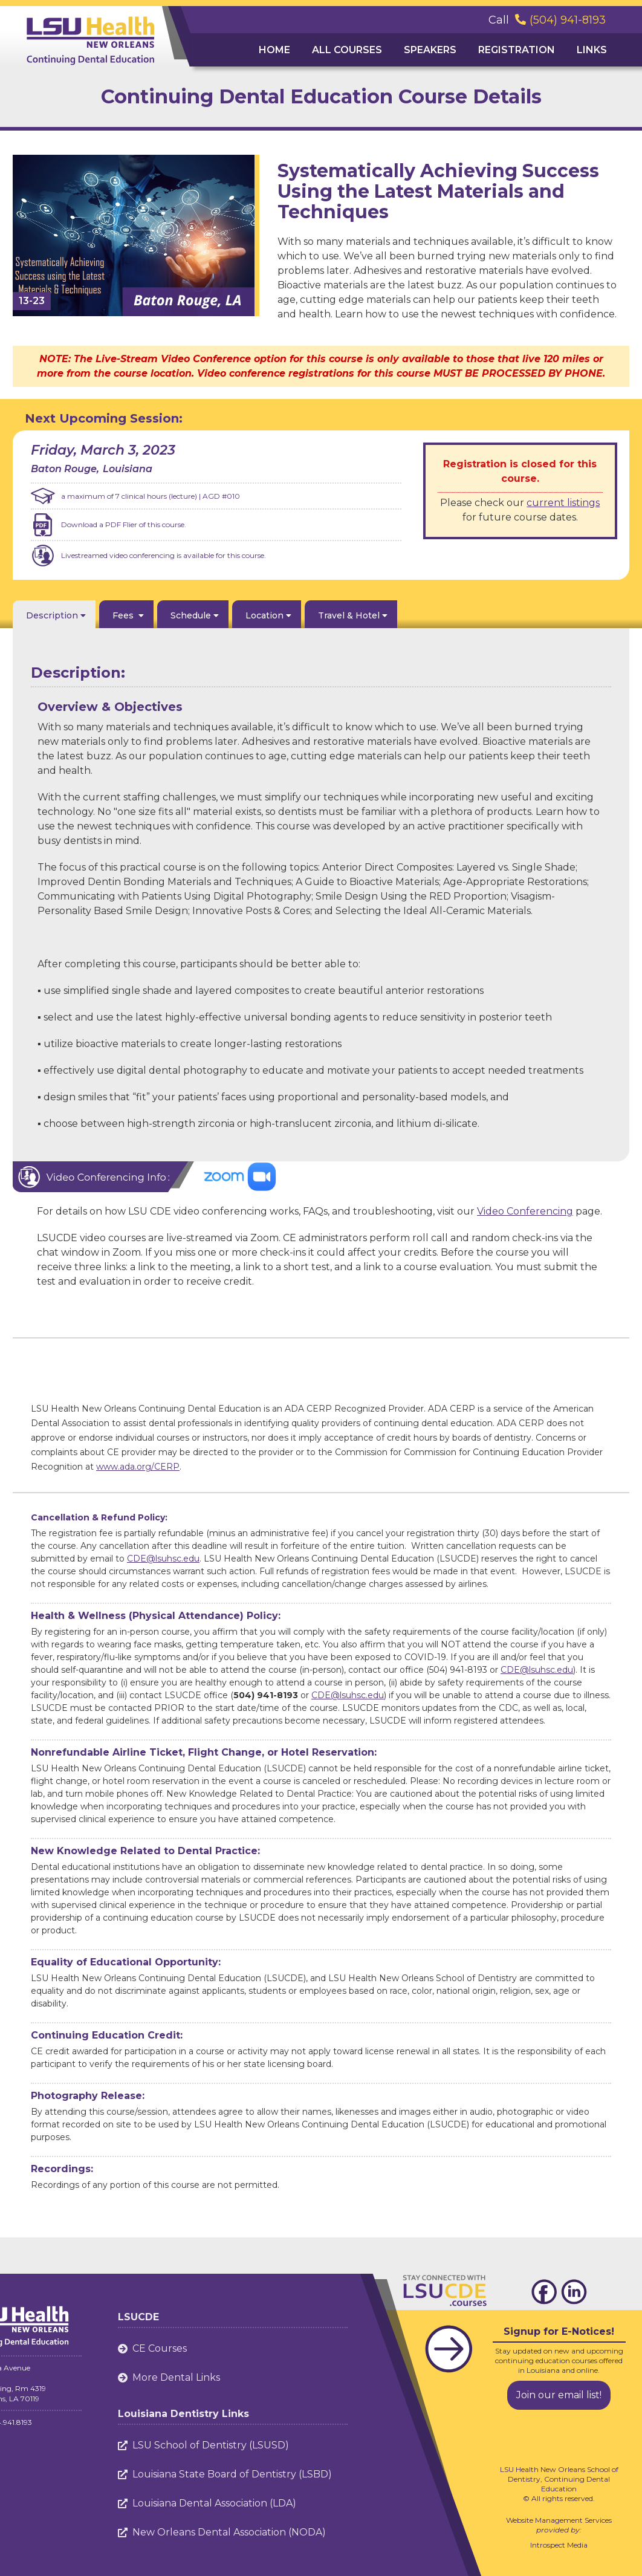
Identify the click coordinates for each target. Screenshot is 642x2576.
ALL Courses (347, 50)
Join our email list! (558, 2395)
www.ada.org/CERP (138, 1466)
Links (592, 50)
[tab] (54, 614)
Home (274, 50)
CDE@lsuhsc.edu (163, 1558)
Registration (516, 50)
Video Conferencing (525, 1211)
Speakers (430, 50)
